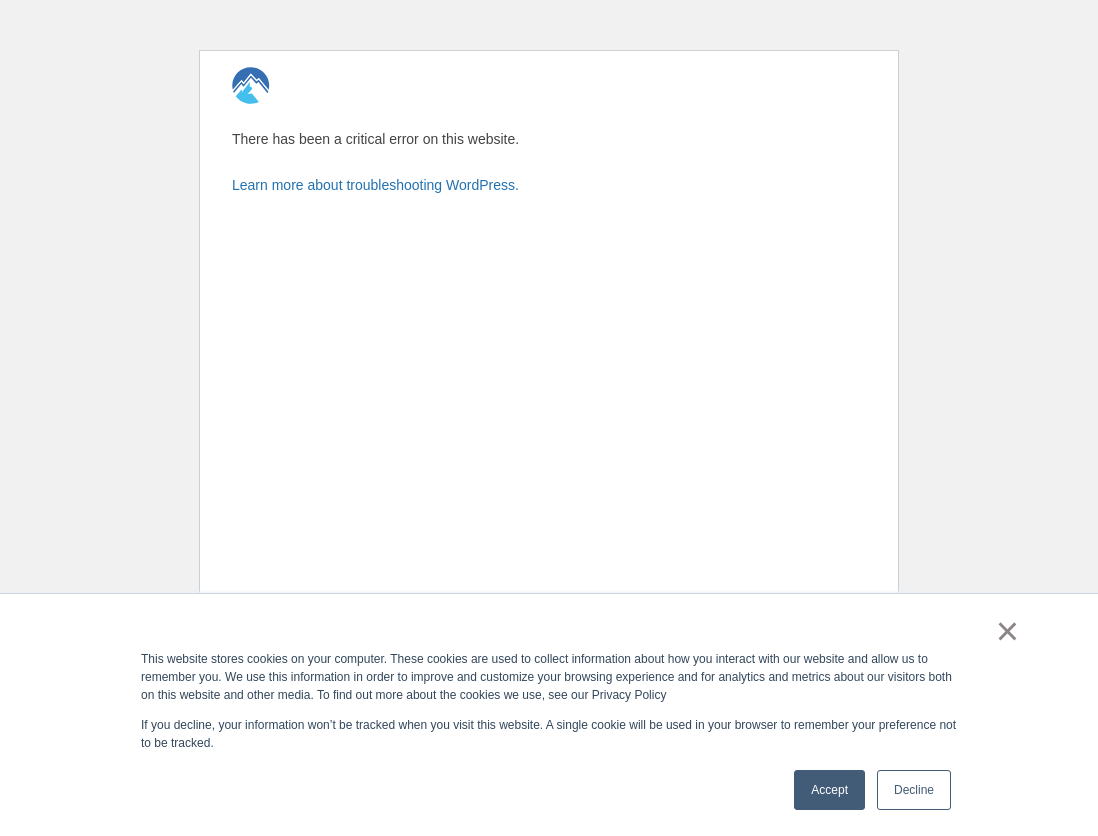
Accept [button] (829, 790)
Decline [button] (914, 790)
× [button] (1007, 631)
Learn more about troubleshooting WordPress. (375, 185)
